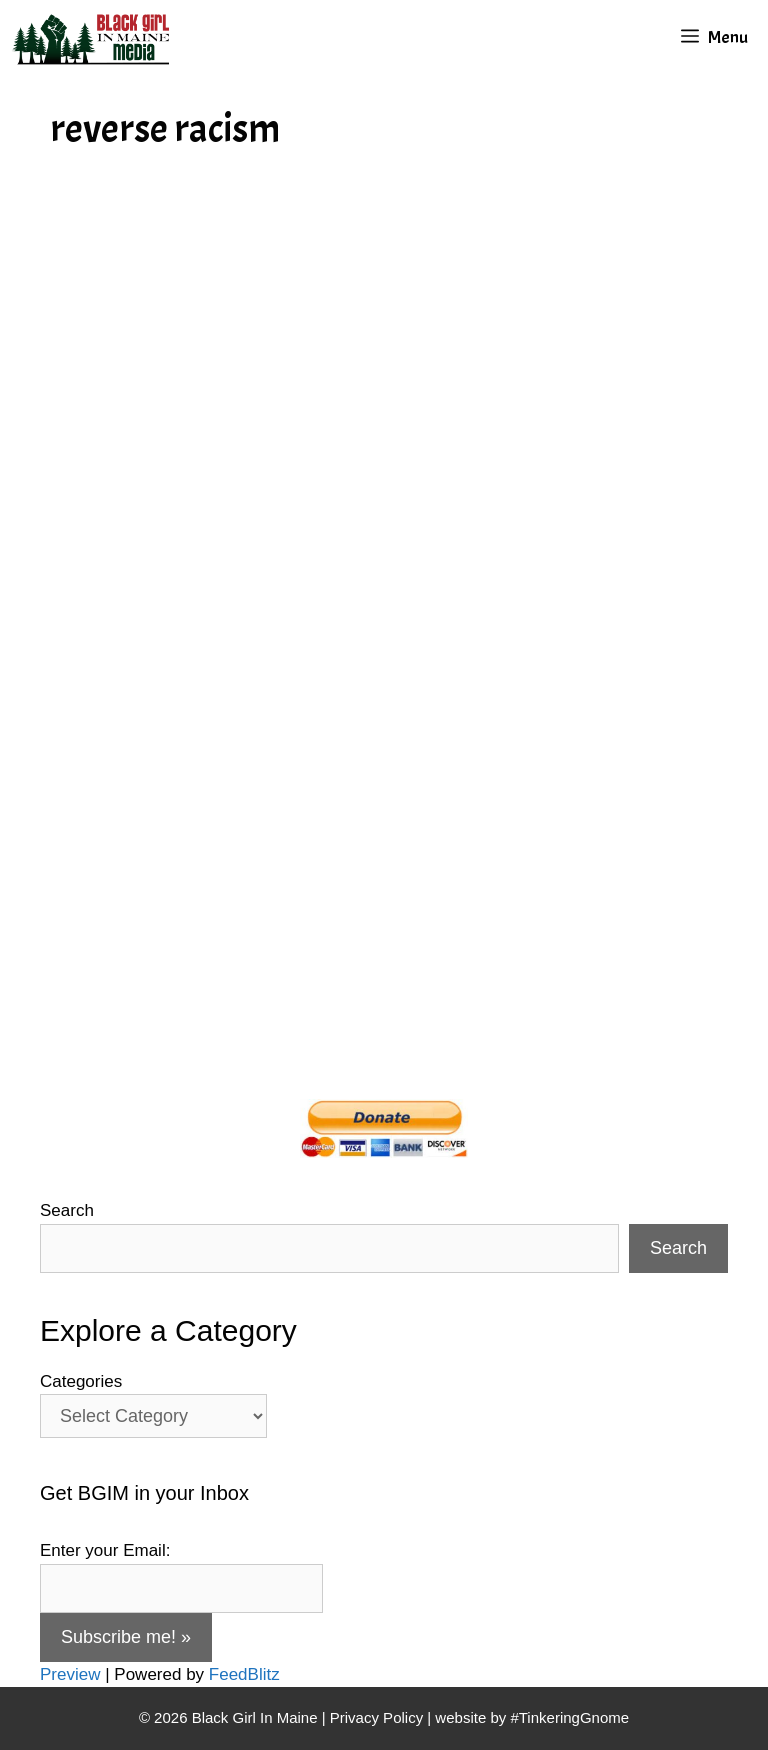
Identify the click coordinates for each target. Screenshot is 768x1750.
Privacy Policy (376, 1717)
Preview (70, 1674)
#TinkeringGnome (569, 1717)
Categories (81, 1381)
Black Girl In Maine (257, 1717)
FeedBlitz (244, 1674)
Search (67, 1210)
